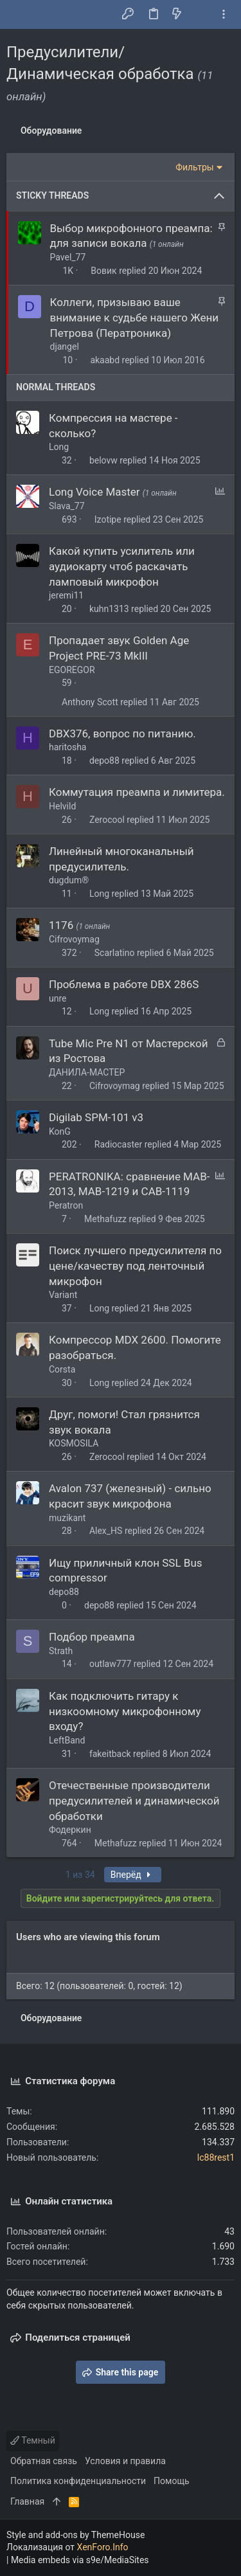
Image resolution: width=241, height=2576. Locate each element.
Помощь (172, 2481)
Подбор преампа (92, 1636)
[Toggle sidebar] (224, 14)
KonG (60, 1131)
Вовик (103, 270)
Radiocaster (118, 1144)
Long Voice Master (96, 491)
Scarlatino (114, 952)
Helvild (62, 806)
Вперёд (133, 1874)
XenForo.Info (103, 2547)
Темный (32, 2440)
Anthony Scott (90, 702)
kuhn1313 (109, 608)
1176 (62, 925)
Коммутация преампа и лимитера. (137, 792)
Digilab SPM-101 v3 (96, 1117)
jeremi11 (66, 595)
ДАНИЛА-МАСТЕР (87, 1072)
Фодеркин (70, 1829)
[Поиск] (200, 14)
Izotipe (107, 519)
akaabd (105, 360)
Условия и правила (125, 2461)
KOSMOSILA (73, 1443)
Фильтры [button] (194, 167)
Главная (27, 2501)
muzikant (67, 1518)
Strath (61, 1651)
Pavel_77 (68, 257)
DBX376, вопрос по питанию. (122, 733)
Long (59, 447)
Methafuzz (105, 1218)
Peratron (66, 1205)
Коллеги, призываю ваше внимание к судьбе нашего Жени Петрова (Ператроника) (134, 317)
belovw (103, 460)
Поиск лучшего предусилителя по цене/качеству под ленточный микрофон (135, 1266)
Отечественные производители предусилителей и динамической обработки (134, 1801)
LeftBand (67, 1740)
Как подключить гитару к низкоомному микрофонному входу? (125, 1711)
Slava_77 (67, 506)
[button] (19, 14)
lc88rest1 (216, 2157)
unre (58, 998)
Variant (63, 1295)
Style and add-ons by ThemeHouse (75, 2535)
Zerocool (107, 819)
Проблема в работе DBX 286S (124, 984)
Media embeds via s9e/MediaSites (80, 2560)
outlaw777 (110, 1663)
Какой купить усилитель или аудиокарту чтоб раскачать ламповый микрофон (122, 566)
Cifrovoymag (74, 939)
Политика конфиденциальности (78, 2481)
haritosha (67, 747)
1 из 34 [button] (80, 1874)
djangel (64, 346)
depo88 (104, 760)
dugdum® (69, 880)
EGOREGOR (72, 670)
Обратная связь (43, 2461)
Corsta (62, 1369)
